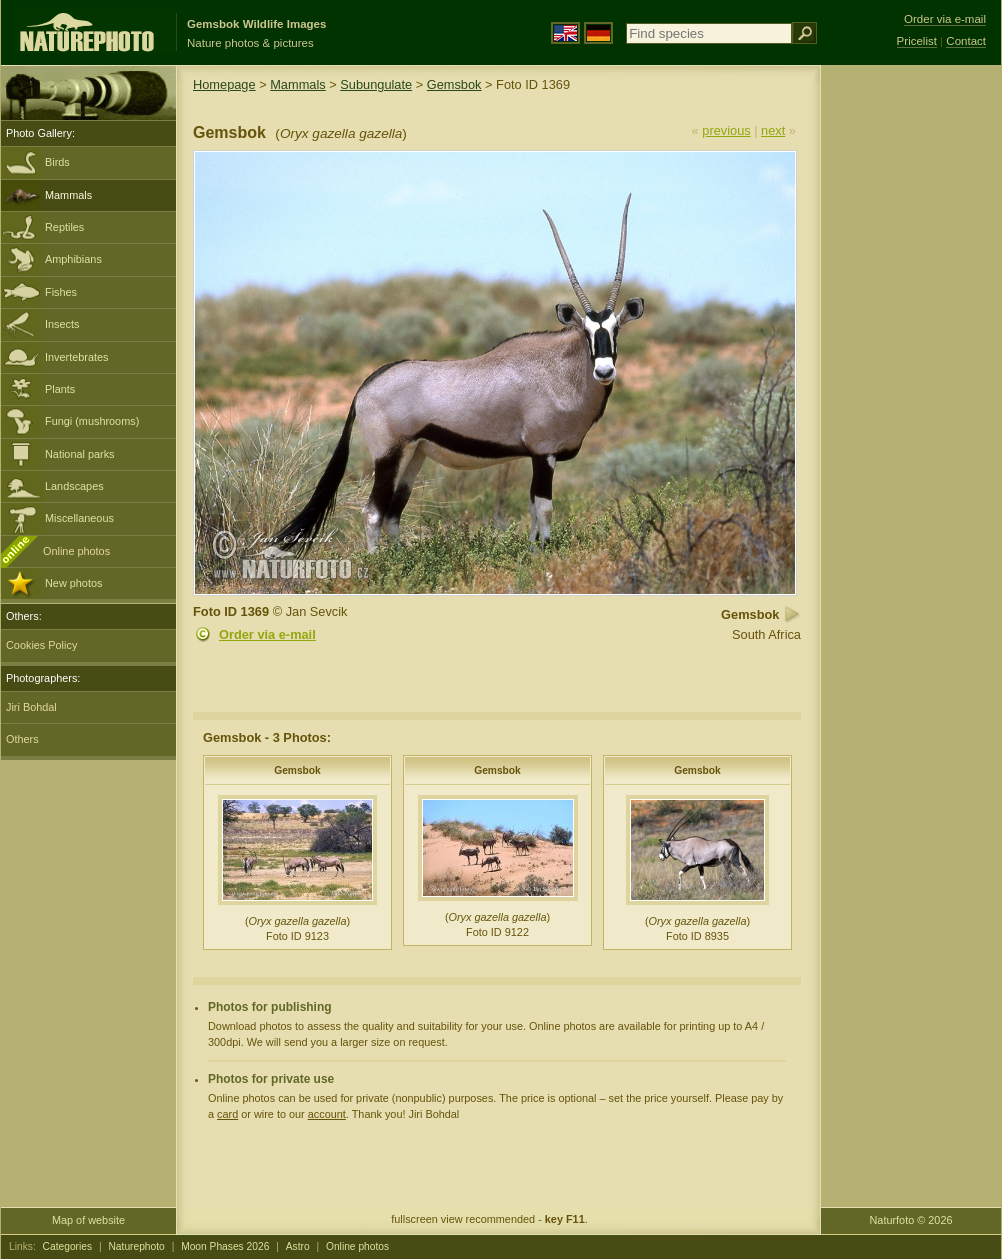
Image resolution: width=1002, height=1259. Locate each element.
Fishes (61, 292)
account (327, 1114)
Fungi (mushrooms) (92, 421)
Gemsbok (454, 84)
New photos (73, 583)
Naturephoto (136, 1246)
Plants (60, 389)
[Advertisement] (911, 385)
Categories (68, 1246)
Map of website (88, 1220)
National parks (80, 454)
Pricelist (917, 41)
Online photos (76, 551)
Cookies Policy (41, 645)
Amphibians (73, 259)
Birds (57, 162)
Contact (966, 41)
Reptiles (64, 227)
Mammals (68, 195)
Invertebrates (76, 357)
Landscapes (74, 486)
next (773, 130)
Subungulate (376, 84)
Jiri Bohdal (31, 707)
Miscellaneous (79, 518)
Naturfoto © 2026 (911, 1220)
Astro (298, 1246)
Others (22, 739)
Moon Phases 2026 (225, 1246)
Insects (62, 324)
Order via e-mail (267, 634)
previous (726, 130)
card (227, 1114)
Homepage (224, 84)
